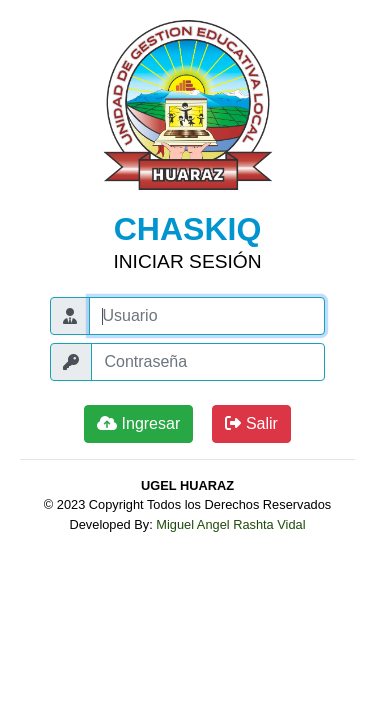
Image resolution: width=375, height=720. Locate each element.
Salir (251, 423)
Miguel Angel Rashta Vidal (230, 524)
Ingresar (138, 423)
